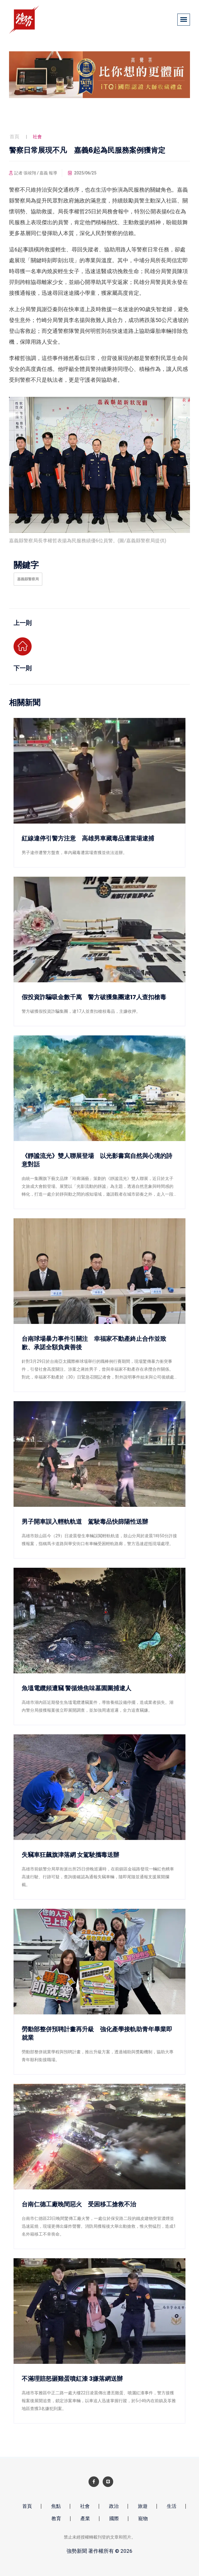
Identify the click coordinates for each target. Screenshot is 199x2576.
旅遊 (143, 2506)
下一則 (23, 668)
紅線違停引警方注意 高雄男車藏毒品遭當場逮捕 (88, 838)
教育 (56, 2518)
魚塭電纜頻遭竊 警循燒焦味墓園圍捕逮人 (76, 1688)
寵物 (143, 2518)
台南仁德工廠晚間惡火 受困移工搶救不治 (79, 2204)
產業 (85, 2518)
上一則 (23, 623)
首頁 (14, 136)
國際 (114, 2518)
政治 (114, 2506)
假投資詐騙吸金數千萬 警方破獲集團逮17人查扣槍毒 (94, 997)
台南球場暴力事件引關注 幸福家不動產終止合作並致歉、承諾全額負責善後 (94, 1342)
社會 (85, 2506)
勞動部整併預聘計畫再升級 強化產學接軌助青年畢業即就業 (97, 2033)
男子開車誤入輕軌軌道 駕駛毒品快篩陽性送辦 (85, 1521)
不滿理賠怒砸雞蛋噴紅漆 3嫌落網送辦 (72, 2378)
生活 (171, 2506)
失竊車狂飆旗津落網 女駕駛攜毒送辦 (70, 1855)
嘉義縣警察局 (28, 579)
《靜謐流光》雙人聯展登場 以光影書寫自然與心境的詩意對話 (97, 1160)
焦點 (56, 2506)
